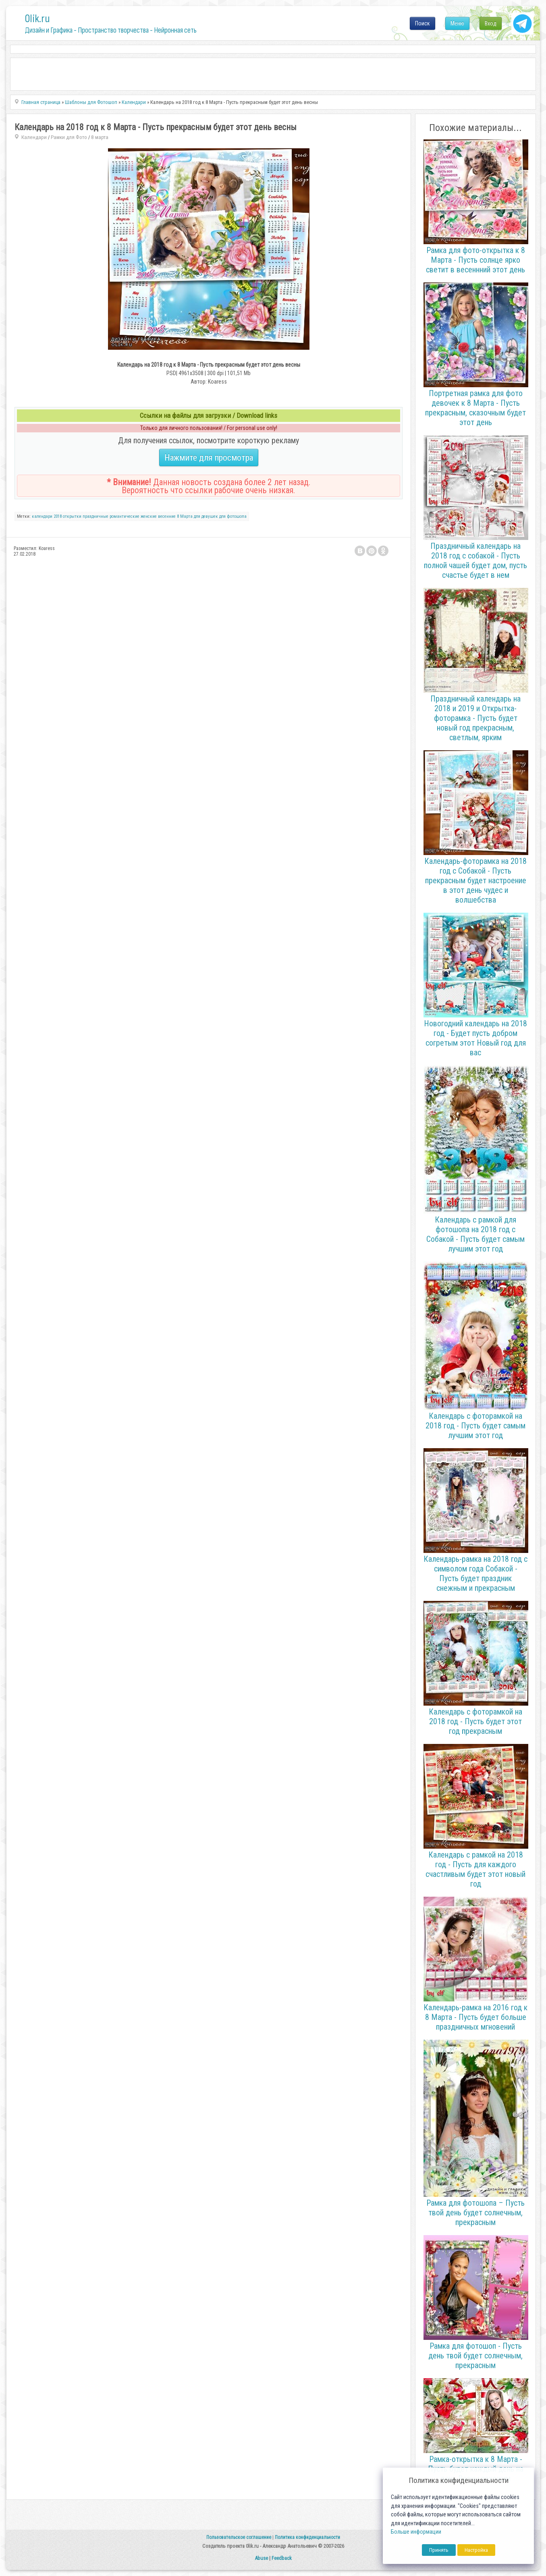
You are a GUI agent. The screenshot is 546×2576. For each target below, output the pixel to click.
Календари (34, 137)
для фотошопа (233, 516)
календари (42, 516)
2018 (58, 516)
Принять (438, 2550)
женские (149, 516)
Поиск (422, 23)
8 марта (99, 137)
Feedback (282, 2558)
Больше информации (416, 2531)
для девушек (206, 516)
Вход (490, 23)
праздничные (95, 516)
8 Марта (185, 516)
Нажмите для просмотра (208, 458)
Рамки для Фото (69, 137)
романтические (124, 516)
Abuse (261, 2558)
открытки (72, 516)
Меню (457, 23)
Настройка (476, 2550)
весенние (167, 516)
